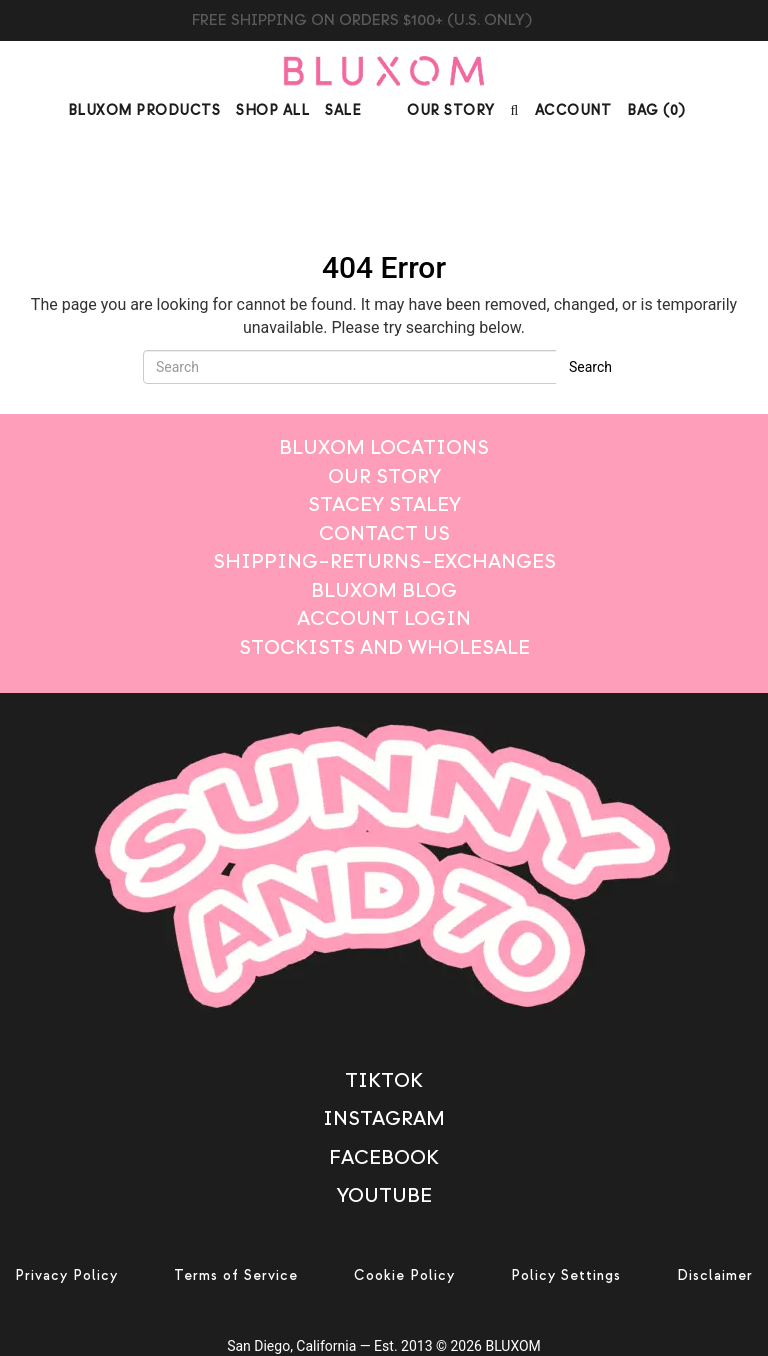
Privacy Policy (66, 1275)
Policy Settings (566, 1275)
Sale (343, 110)
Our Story (451, 110)
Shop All (272, 110)
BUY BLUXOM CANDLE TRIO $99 (384, 20)
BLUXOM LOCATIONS (384, 447)
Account (573, 110)
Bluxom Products (144, 110)
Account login (384, 618)
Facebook (384, 1157)
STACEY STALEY (384, 504)
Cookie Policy (404, 1275)
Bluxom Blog (384, 590)
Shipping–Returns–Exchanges (384, 561)
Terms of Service (236, 1275)
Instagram (384, 1118)
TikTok (384, 1080)
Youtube (384, 1195)
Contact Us (384, 533)
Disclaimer (715, 1275)
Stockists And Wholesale (384, 647)
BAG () (656, 110)
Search (590, 367)
